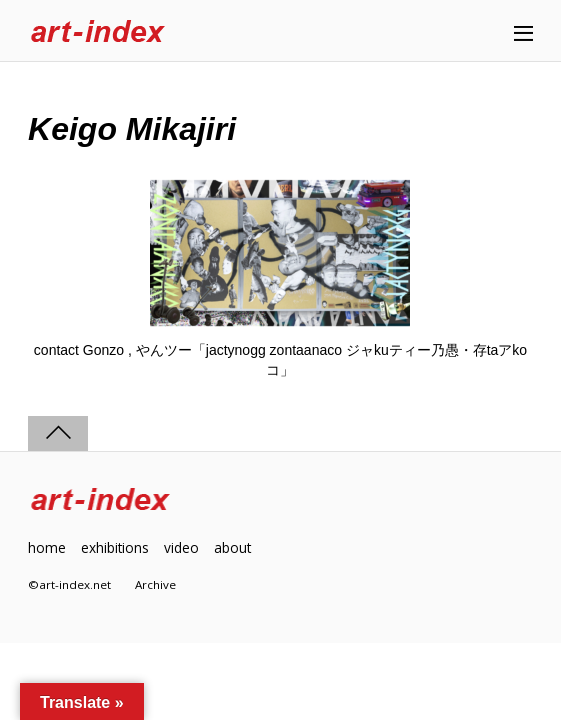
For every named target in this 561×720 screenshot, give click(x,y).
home (47, 547)
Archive (155, 584)
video (181, 547)
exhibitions (115, 547)
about (232, 547)
